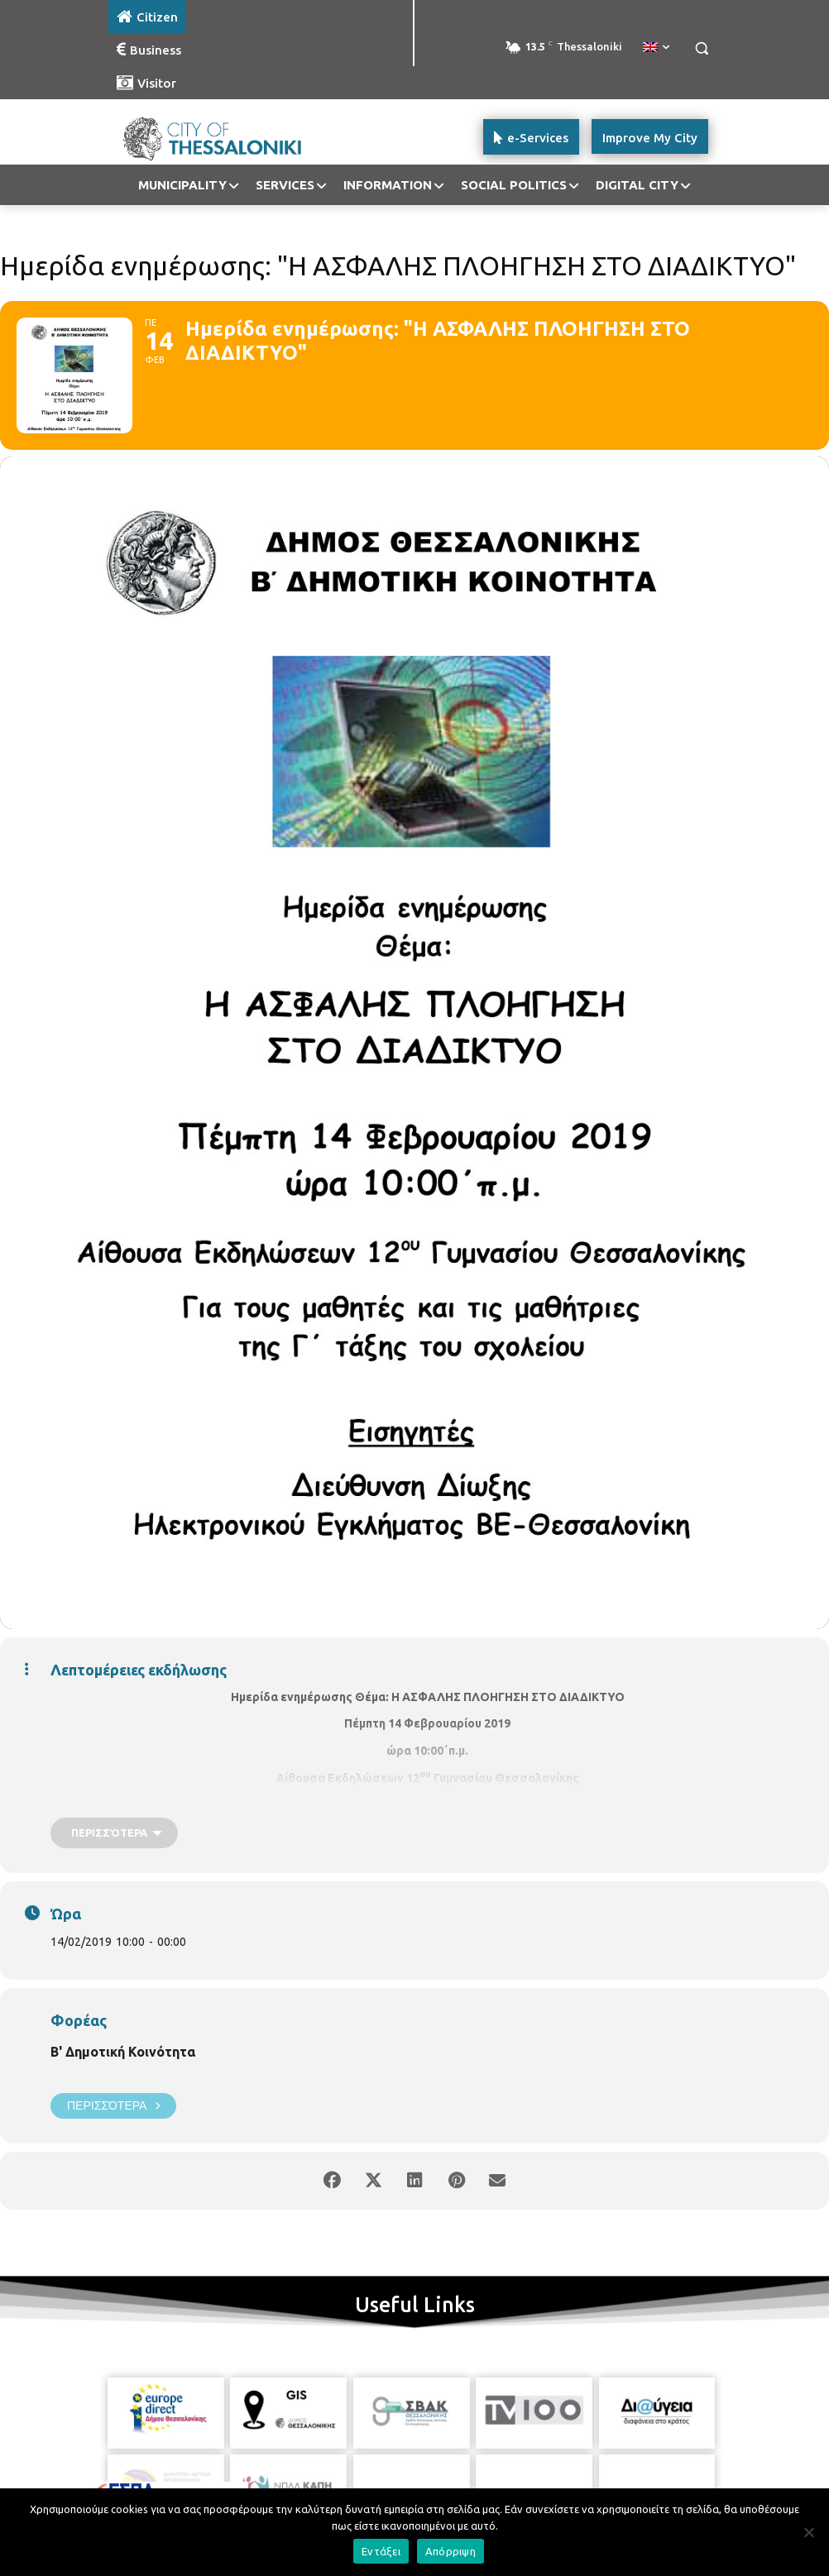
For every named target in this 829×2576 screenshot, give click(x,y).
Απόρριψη (450, 2551)
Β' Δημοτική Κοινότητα (122, 2051)
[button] (701, 48)
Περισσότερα (113, 2106)
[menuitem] (656, 48)
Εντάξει (381, 2551)
